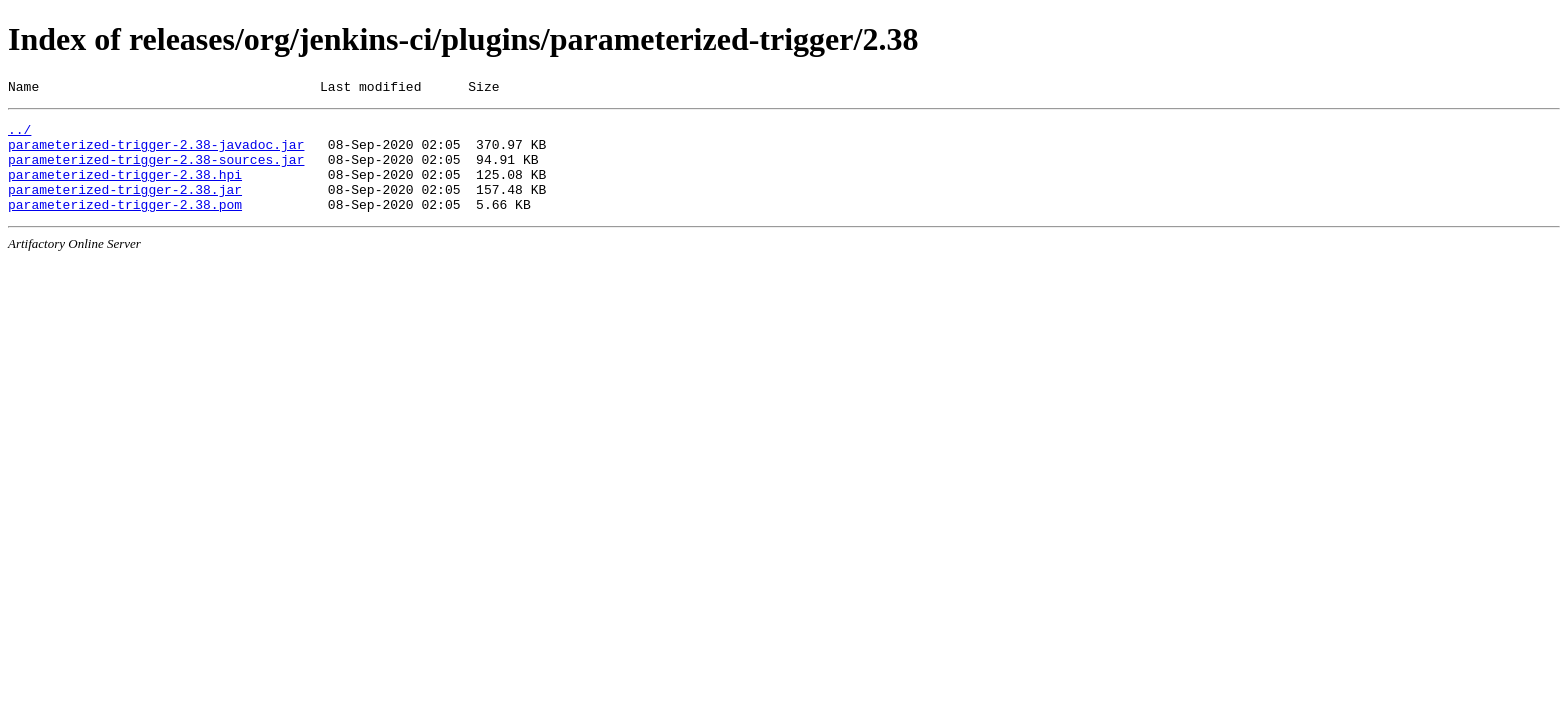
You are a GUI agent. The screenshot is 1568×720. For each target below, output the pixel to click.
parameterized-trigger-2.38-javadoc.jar (156, 153)
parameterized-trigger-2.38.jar (125, 207)
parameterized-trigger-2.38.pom (125, 225)
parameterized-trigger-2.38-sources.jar (156, 171)
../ (19, 135)
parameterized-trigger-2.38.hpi (125, 189)
